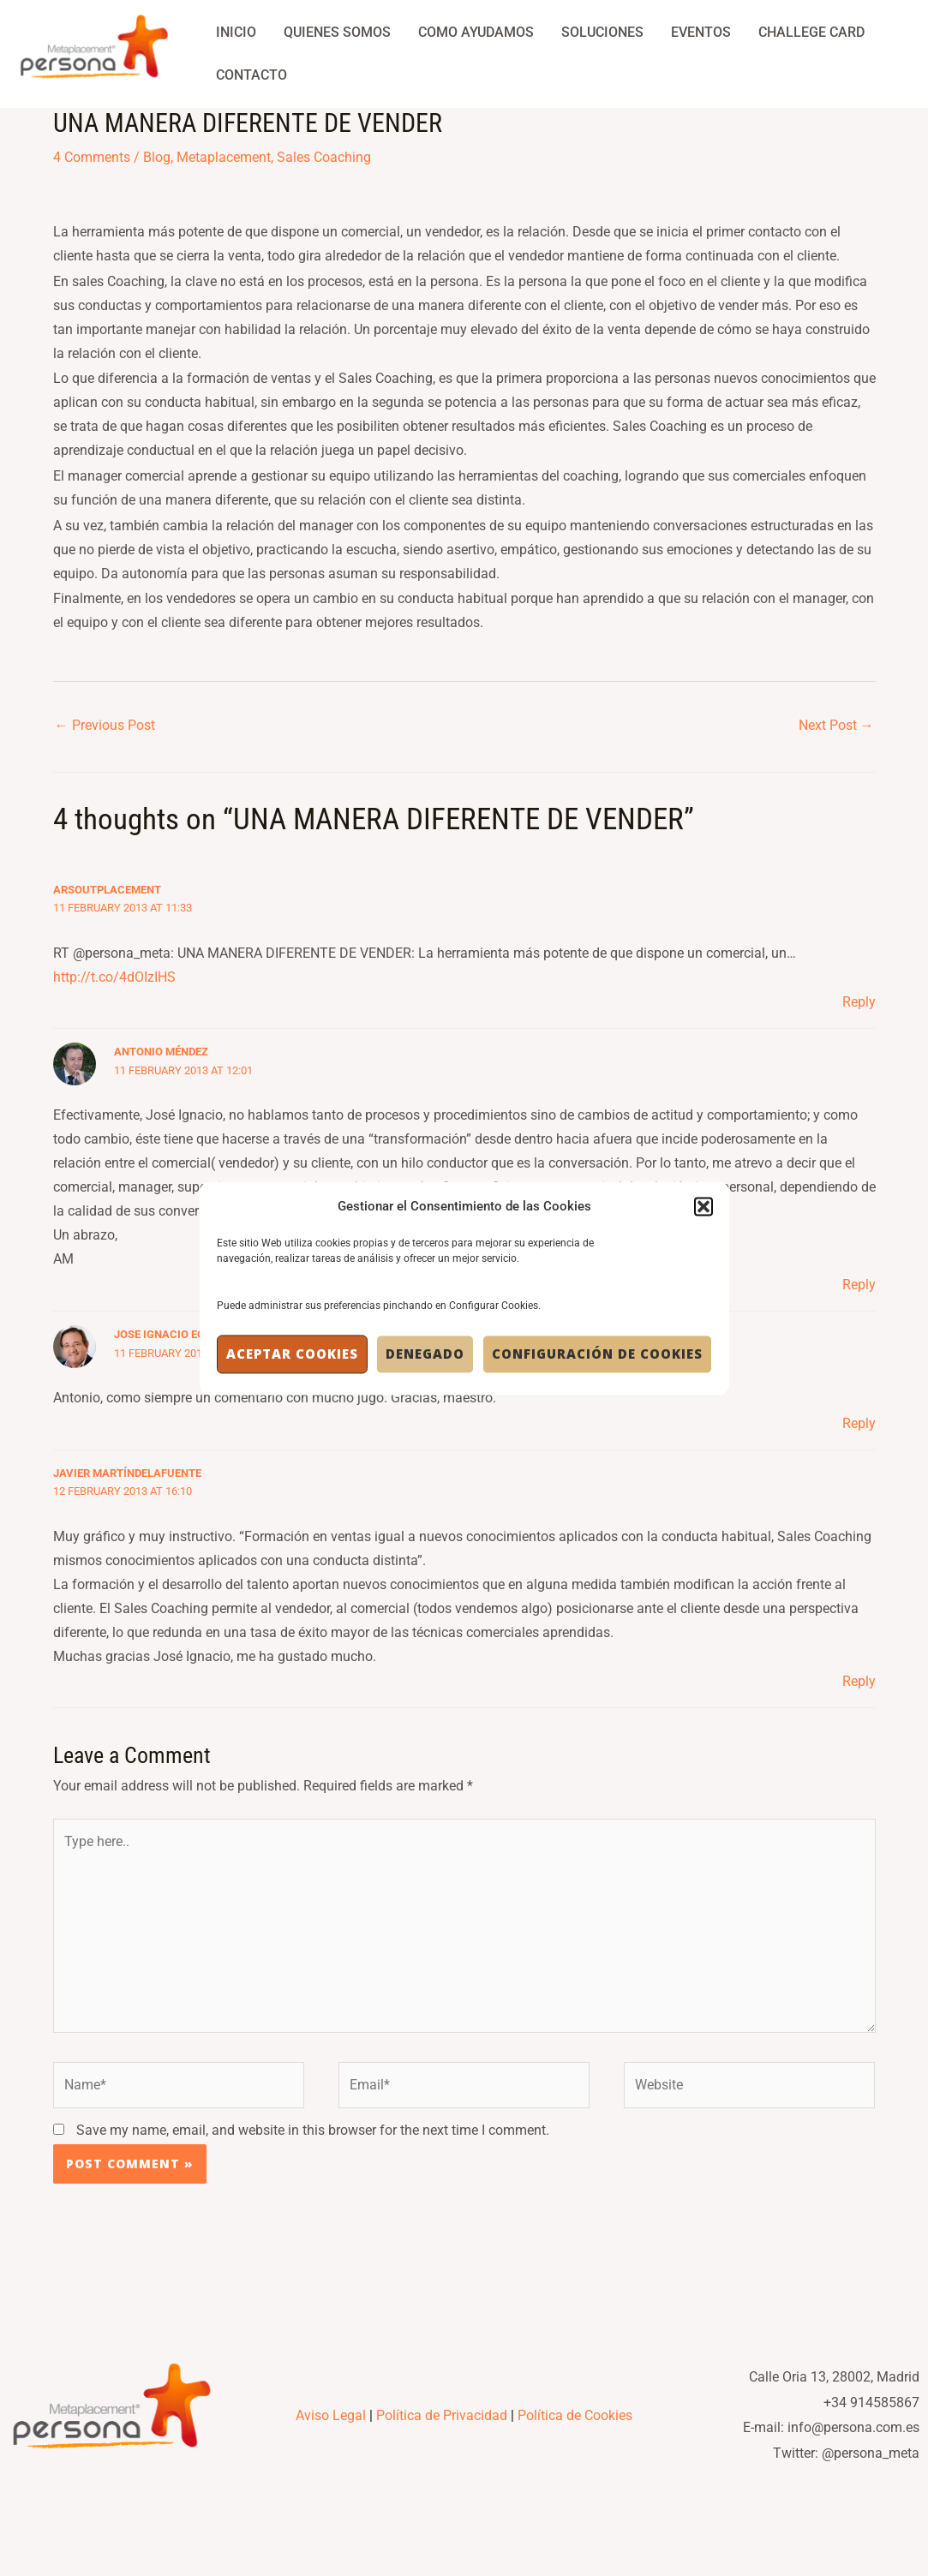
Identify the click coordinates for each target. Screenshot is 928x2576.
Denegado (425, 1354)
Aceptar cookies (292, 1354)
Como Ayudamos (476, 32)
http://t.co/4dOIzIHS (114, 977)
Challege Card (811, 32)
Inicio (236, 32)
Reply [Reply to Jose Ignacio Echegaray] (859, 1423)
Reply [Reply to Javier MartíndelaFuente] (859, 1681)
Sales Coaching (324, 157)
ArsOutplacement (107, 889)
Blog (157, 157)
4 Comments (91, 157)
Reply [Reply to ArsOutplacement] (859, 1002)
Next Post (836, 725)
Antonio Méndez (161, 1051)
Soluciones (602, 32)
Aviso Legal (331, 2415)
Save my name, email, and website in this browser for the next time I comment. (312, 2130)
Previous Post (105, 725)
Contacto (251, 75)
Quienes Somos (337, 32)
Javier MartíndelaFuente (127, 1473)
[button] (703, 1206)
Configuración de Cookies (597, 1354)
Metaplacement (224, 157)
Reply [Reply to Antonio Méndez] (859, 1284)
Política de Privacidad (441, 2415)
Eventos (701, 32)
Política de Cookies (575, 2415)
